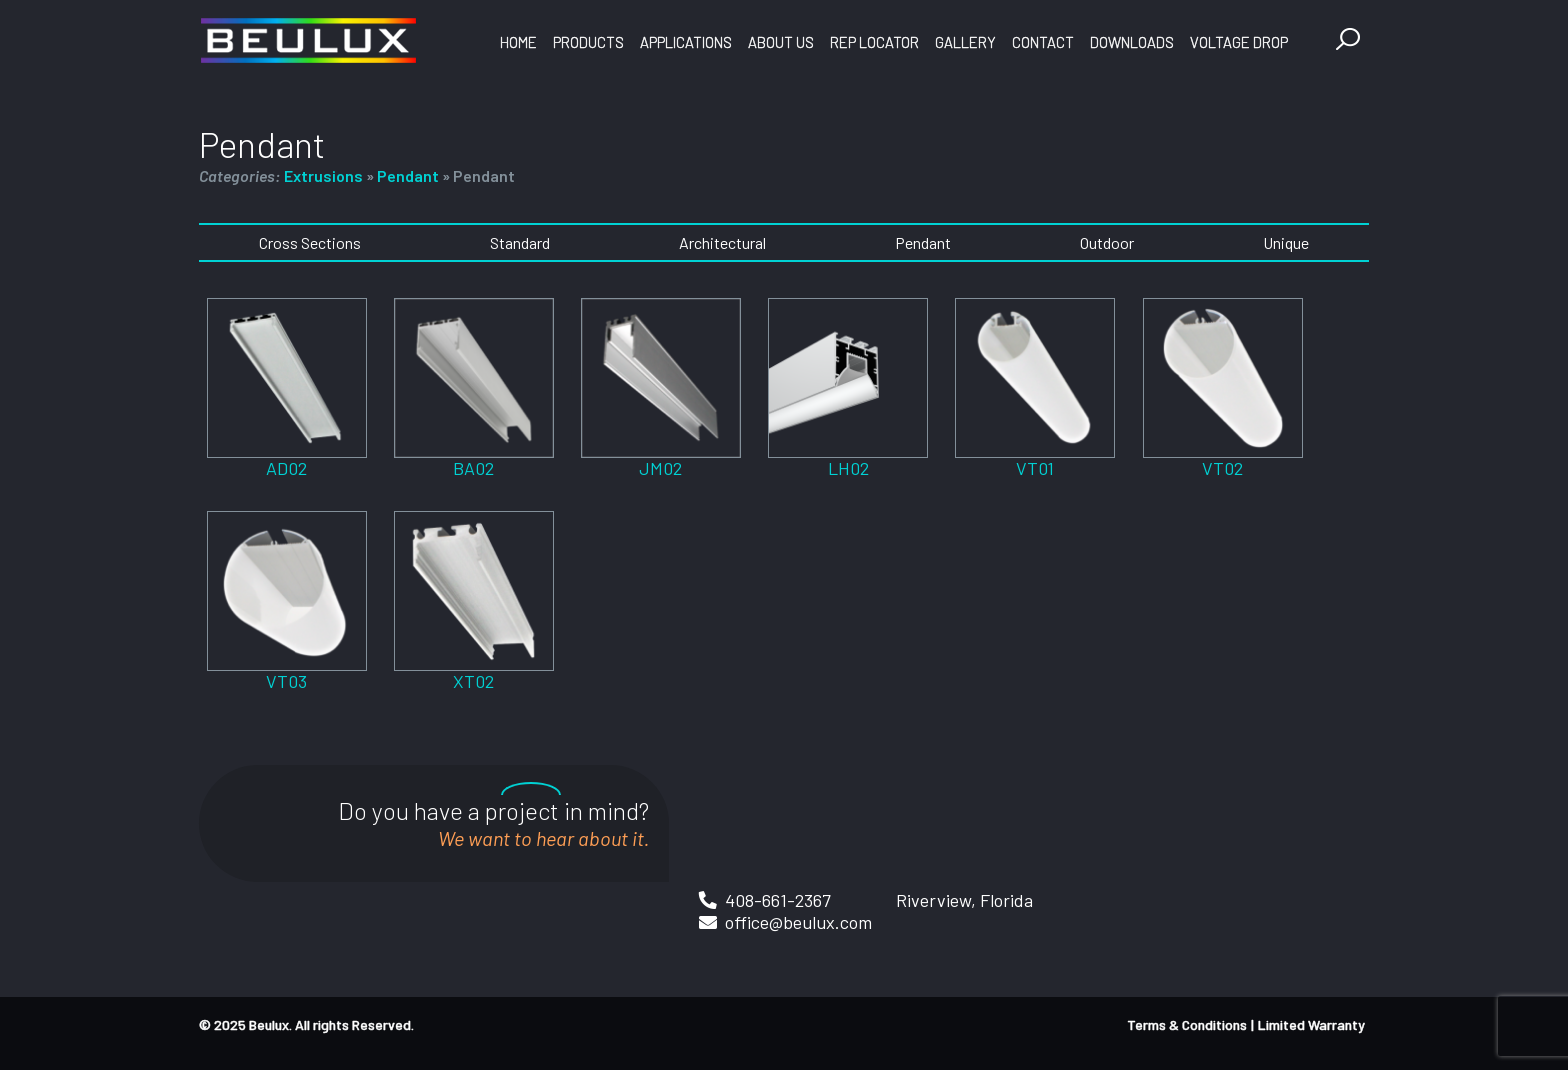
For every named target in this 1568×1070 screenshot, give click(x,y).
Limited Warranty (1311, 1024)
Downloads (1132, 42)
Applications (686, 42)
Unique (1286, 242)
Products (588, 42)
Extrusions (323, 175)
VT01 (1035, 468)
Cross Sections (310, 242)
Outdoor (1107, 242)
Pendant (408, 175)
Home (518, 42)
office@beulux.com (798, 922)
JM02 (660, 468)
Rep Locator (874, 42)
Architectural (722, 242)
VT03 (286, 681)
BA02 (473, 468)
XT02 (473, 681)
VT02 (1222, 468)
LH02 (848, 468)
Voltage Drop (1239, 42)
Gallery (965, 42)
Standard (520, 242)
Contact (1043, 42)
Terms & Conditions (1187, 1024)
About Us (781, 42)
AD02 (286, 468)
